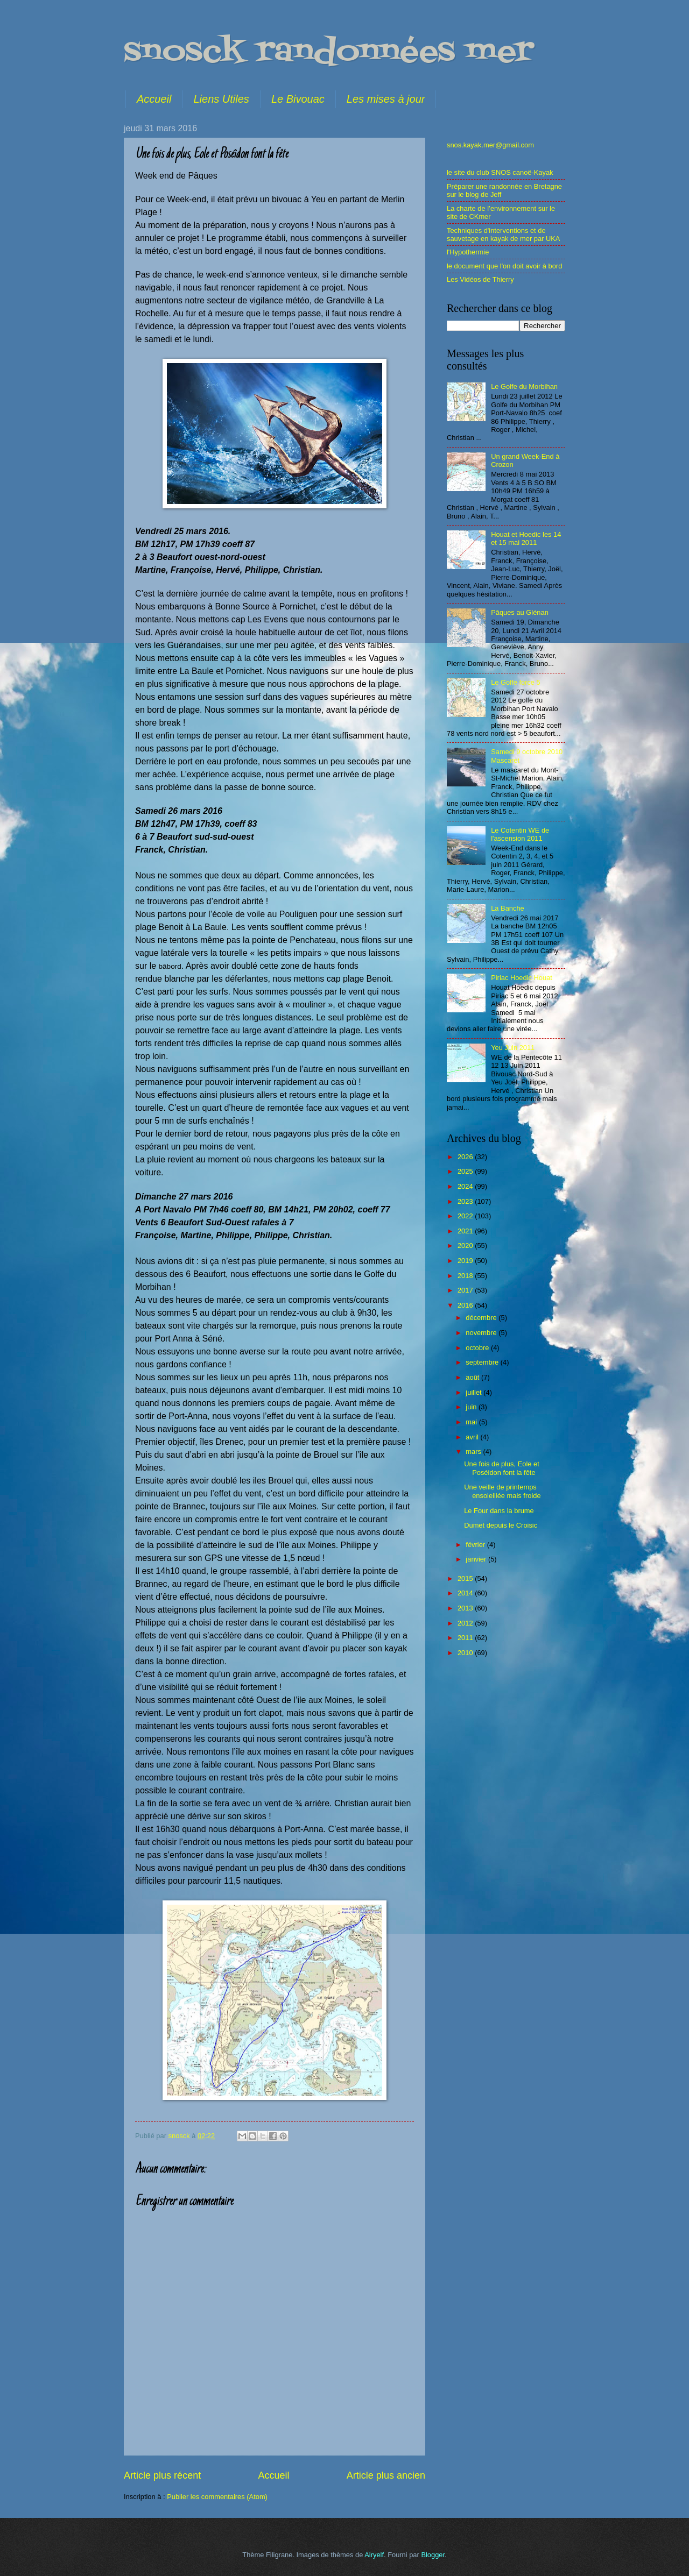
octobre (478, 1348)
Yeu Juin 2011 (513, 1048)
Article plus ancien (386, 2475)
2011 (466, 1638)
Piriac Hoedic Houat (521, 978)
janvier (477, 1559)
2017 (466, 1290)
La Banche (507, 908)
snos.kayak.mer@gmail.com (490, 145)
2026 (466, 1157)
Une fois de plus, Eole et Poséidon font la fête (501, 1468)
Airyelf (374, 2555)
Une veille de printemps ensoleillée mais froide (502, 1491)
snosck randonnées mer (328, 52)
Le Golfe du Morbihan (524, 386)
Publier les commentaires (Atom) (217, 2497)
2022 (466, 1216)
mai (472, 1422)
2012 (466, 1623)
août (473, 1377)
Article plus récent (162, 2475)
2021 (466, 1231)
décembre (482, 1318)
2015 (466, 1578)
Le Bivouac (298, 99)
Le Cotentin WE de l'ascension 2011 (520, 834)
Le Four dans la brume (499, 1511)
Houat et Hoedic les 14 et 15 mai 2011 (526, 538)
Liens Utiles (221, 99)
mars (474, 1451)
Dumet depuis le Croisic (500, 1525)
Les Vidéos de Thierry (480, 279)
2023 (466, 1201)
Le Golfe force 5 (515, 682)
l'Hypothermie (468, 252)
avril (473, 1437)
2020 (466, 1245)
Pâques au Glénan (520, 612)
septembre (483, 1362)
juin (472, 1407)
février (476, 1545)
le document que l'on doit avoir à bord (504, 266)
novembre (482, 1333)
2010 (466, 1653)
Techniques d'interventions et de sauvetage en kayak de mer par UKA (503, 234)
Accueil (154, 99)
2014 (466, 1593)
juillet (474, 1392)
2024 (466, 1186)
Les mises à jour (386, 99)
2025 (466, 1171)
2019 (466, 1261)
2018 (466, 1276)
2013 (466, 1608)
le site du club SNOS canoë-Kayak (500, 172)
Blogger (433, 2555)
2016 (466, 1305)
